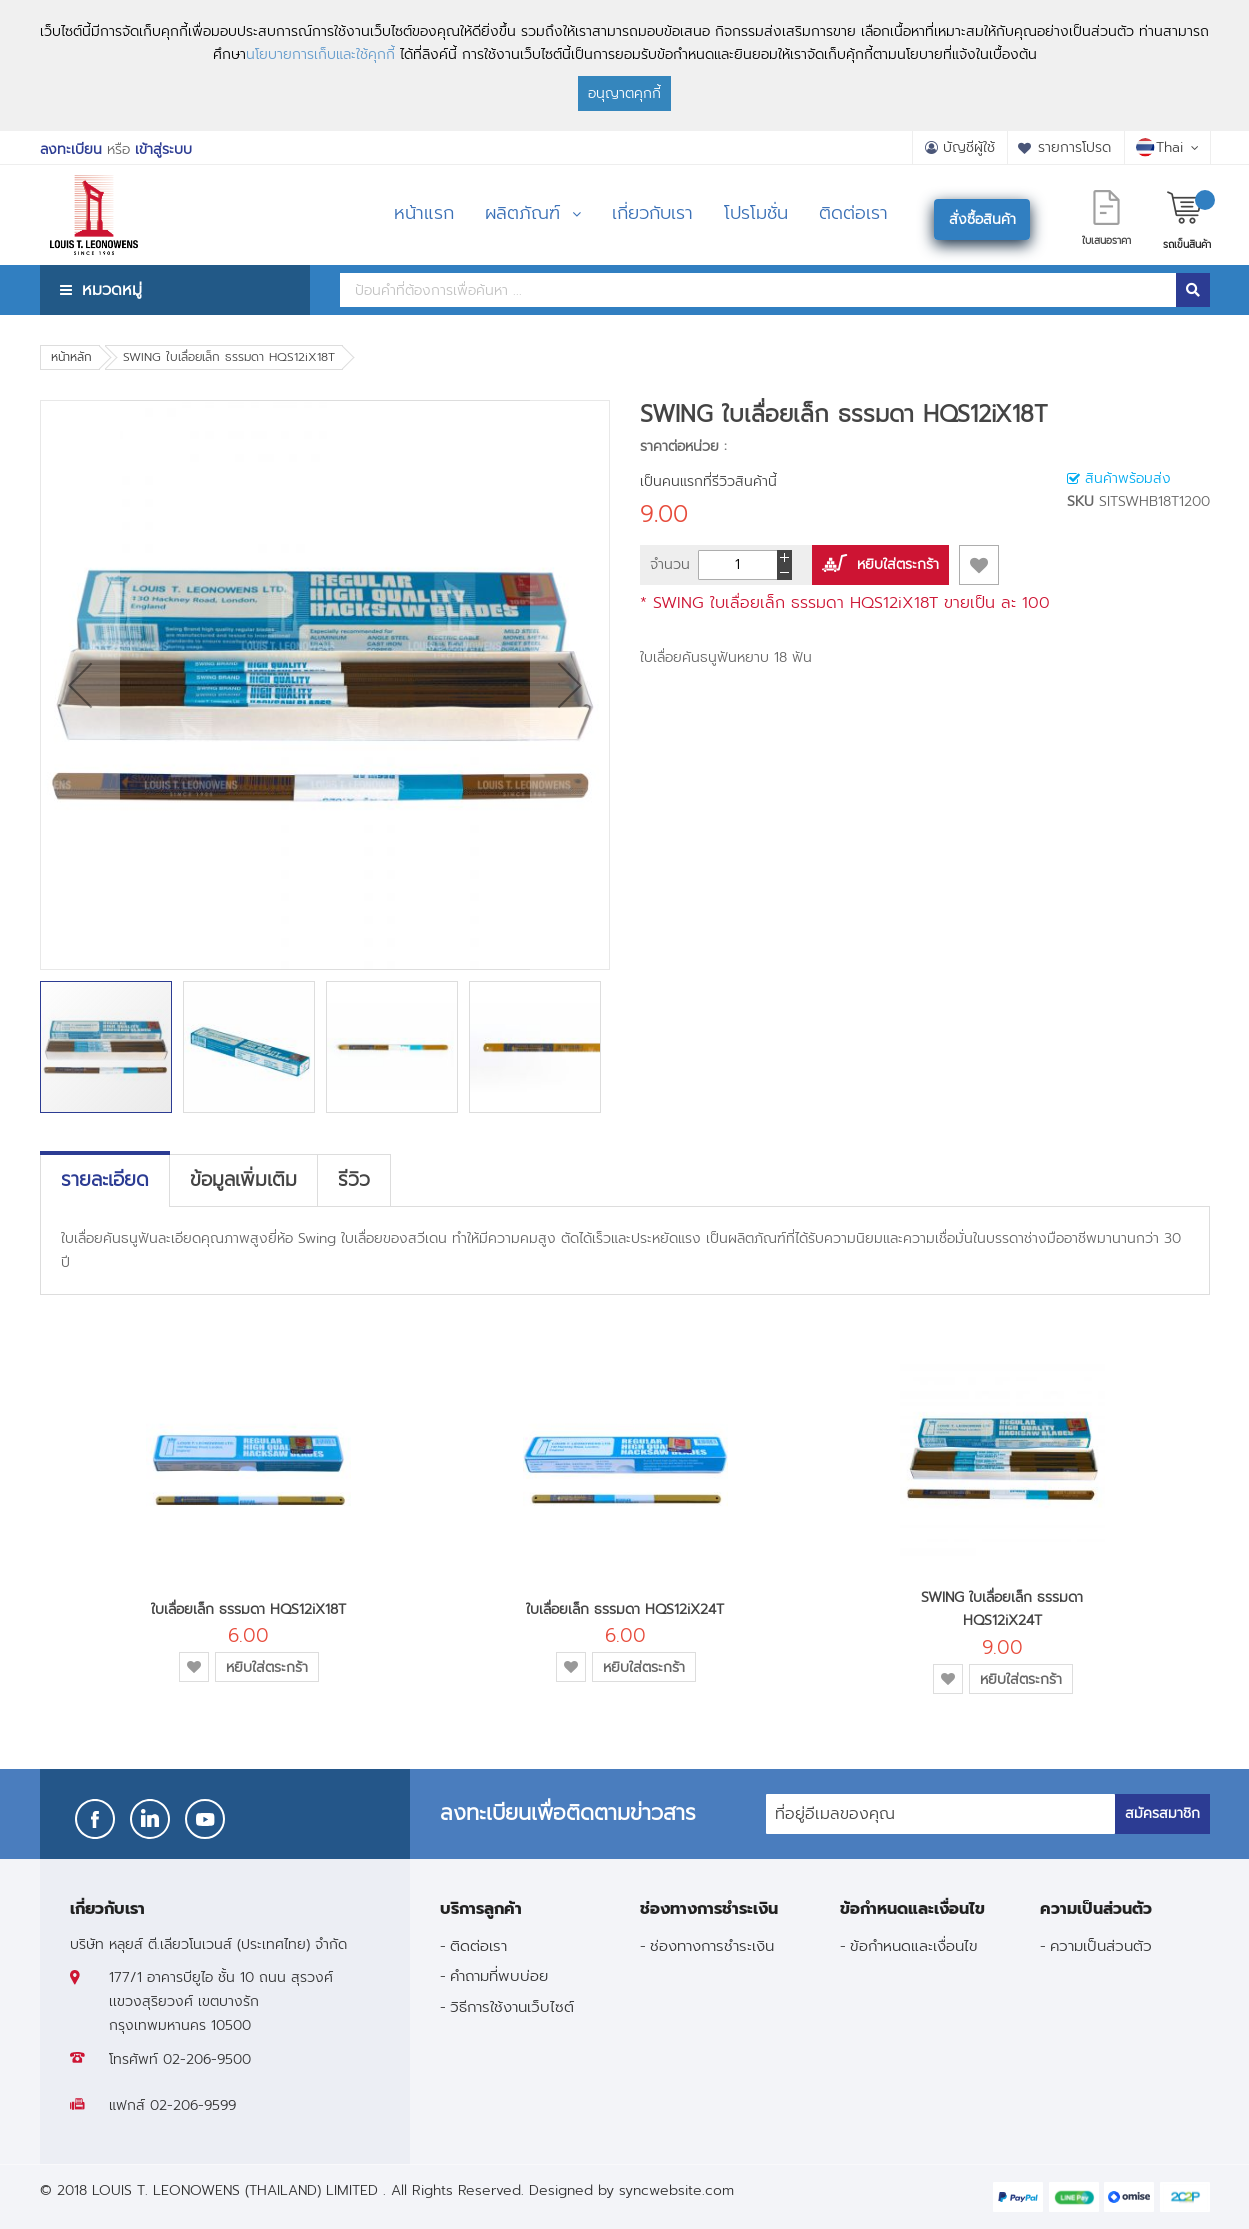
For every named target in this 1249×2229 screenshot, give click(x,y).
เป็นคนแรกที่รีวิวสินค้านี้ (708, 481)
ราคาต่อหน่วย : (683, 446)
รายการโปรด (1074, 147)
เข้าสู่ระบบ (163, 149)
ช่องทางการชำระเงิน (712, 1945)
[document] (624, 65)
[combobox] (758, 290)
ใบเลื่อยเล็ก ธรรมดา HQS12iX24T (625, 1609)
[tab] (105, 1180)
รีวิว (354, 1180)
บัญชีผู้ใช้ (969, 147)
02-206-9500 (207, 2059)
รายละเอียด (105, 1180)
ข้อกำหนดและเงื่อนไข (914, 1945)
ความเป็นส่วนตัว (1101, 1945)
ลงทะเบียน (71, 149)
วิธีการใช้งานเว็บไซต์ (512, 2006)
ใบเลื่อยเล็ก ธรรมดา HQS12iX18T (248, 1609)
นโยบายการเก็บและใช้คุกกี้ (320, 54)
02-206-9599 (193, 2105)
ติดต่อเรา (478, 1945)
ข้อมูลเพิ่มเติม (243, 1180)
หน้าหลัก (71, 357)
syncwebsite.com (676, 2190)
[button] (80, 685)
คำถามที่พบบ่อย (499, 1975)
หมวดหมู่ (112, 289)
